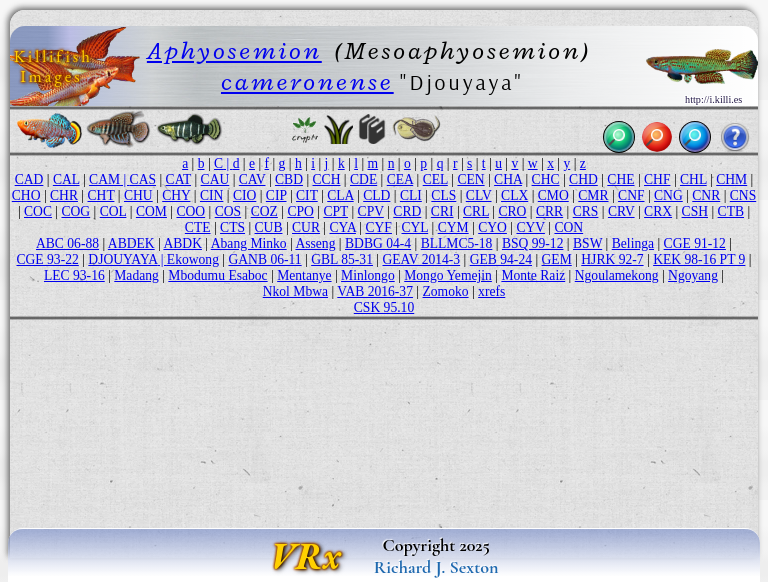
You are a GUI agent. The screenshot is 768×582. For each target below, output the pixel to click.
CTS (232, 227)
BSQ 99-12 (533, 243)
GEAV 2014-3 (421, 259)
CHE (620, 179)
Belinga (633, 243)
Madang (136, 275)
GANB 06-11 (264, 259)
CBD (289, 179)
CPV (371, 211)
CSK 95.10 (384, 307)
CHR (64, 195)
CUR (306, 227)
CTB (731, 211)
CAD (29, 179)
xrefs (491, 291)
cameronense (307, 81)
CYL (414, 227)
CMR (593, 195)
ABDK (182, 243)
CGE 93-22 (47, 259)
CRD (407, 211)
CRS (586, 211)
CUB (269, 227)
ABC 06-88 (67, 243)
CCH (327, 179)
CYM (453, 227)
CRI (442, 211)
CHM (731, 179)
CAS (143, 179)
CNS (743, 195)
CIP (276, 195)
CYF (378, 227)
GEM (557, 259)
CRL (476, 211)
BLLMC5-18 (457, 243)
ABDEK (131, 243)
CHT (101, 195)
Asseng (315, 243)
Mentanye (304, 275)
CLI (411, 195)
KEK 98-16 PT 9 (699, 259)
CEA (400, 179)
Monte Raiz (533, 275)
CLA (340, 195)
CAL (66, 179)
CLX (514, 195)
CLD (376, 195)
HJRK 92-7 (612, 259)
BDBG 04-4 (378, 243)
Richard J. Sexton (436, 567)
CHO (26, 195)
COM (151, 211)
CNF (631, 195)
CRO (512, 211)
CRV (621, 211)
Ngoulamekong (617, 275)
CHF (657, 179)
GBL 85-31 (342, 259)
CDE (363, 179)
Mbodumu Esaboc (217, 275)
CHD (583, 179)
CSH (695, 211)
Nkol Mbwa (295, 291)
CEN (470, 179)
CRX (658, 211)
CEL (435, 179)
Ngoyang (693, 275)
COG (75, 211)
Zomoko (446, 291)
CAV (252, 179)
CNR (706, 195)
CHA (508, 179)
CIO (244, 195)
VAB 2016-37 (375, 291)
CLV (479, 195)
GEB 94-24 (501, 259)
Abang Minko (249, 243)
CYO (492, 227)
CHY (176, 195)
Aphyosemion (234, 50)
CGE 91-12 (695, 243)
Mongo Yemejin (448, 275)
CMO (553, 195)
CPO (300, 211)
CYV (530, 227)
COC (38, 211)
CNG (668, 195)
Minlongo (368, 275)
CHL (693, 179)
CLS (443, 195)
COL (113, 211)
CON (568, 227)
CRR (549, 211)
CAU (215, 179)
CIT (307, 195)
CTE (198, 227)
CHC (546, 179)
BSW (587, 243)
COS (228, 211)
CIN (211, 195)
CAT (178, 179)
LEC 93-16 (74, 275)
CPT (335, 211)
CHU (138, 195)
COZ (264, 211)
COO (190, 211)
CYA (343, 227)
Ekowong (193, 259)
